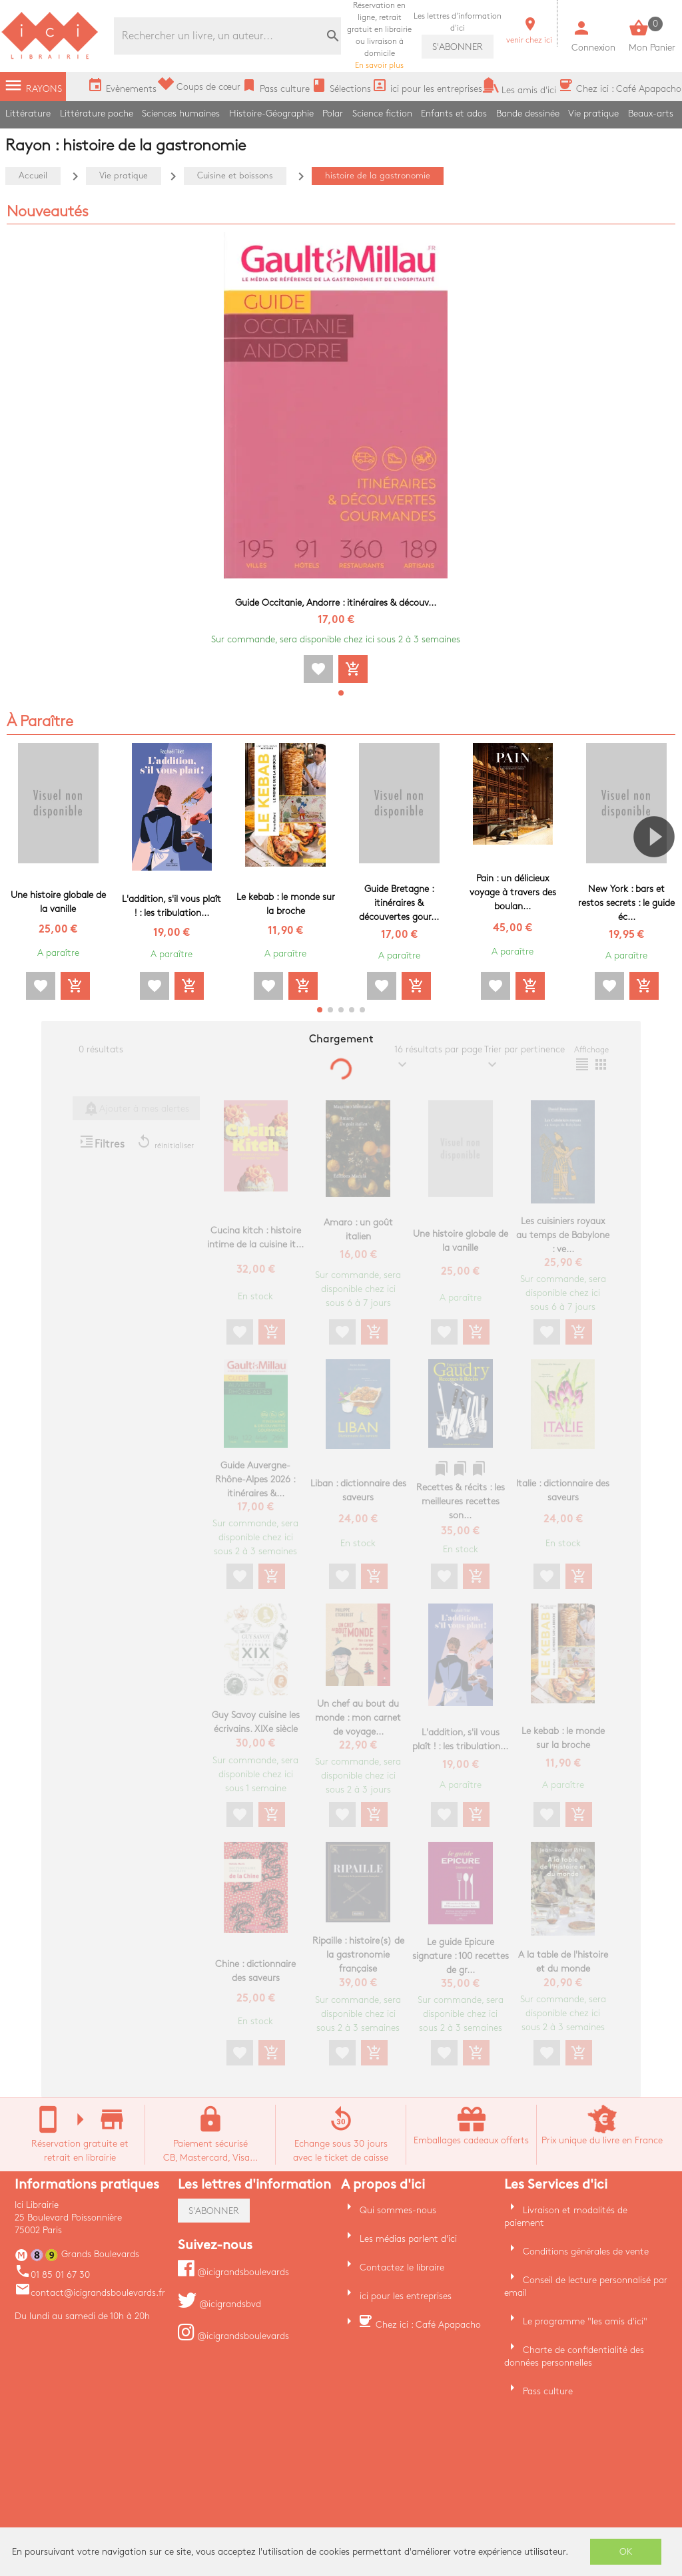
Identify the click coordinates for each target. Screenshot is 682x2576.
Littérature (28, 113)
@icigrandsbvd (219, 2304)
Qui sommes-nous (398, 2210)
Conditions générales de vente (586, 2251)
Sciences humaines (181, 113)
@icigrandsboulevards (233, 2272)
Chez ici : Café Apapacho (428, 2324)
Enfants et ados (454, 113)
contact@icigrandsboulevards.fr (90, 2292)
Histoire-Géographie (271, 113)
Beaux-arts (650, 113)
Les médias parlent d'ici (408, 2239)
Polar (332, 113)
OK (626, 2551)
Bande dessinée (527, 113)
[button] (341, 693)
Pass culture (548, 2391)
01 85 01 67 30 (52, 2274)
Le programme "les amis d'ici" (585, 2321)
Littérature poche (96, 113)
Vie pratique (593, 113)
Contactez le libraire (402, 2267)
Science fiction (382, 113)
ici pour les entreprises (406, 2296)
